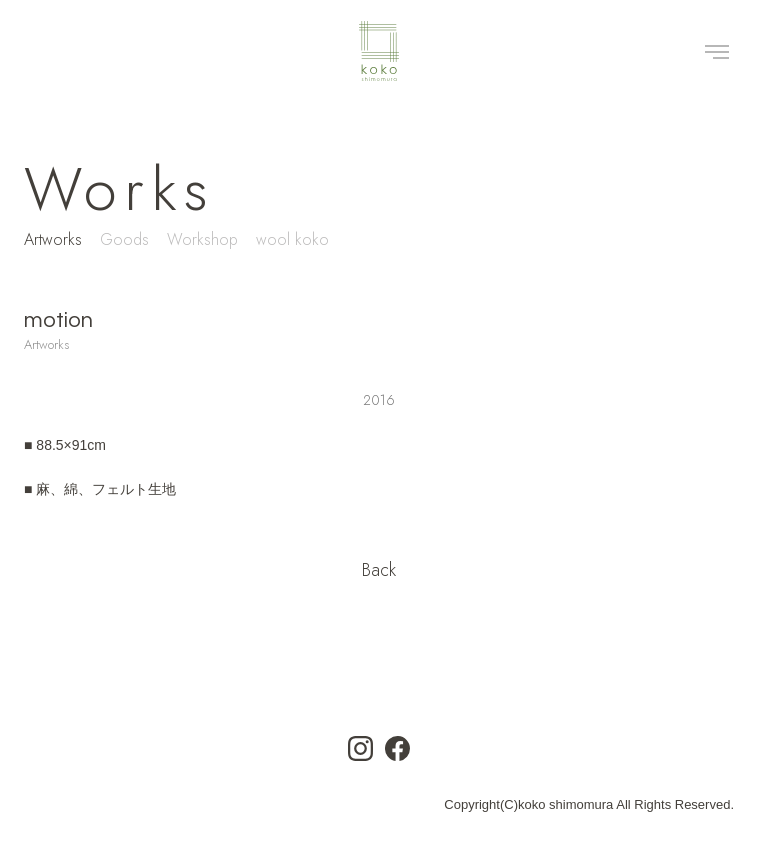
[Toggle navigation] (717, 51)
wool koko (292, 239)
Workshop (202, 239)
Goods (124, 239)
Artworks (53, 239)
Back (379, 570)
